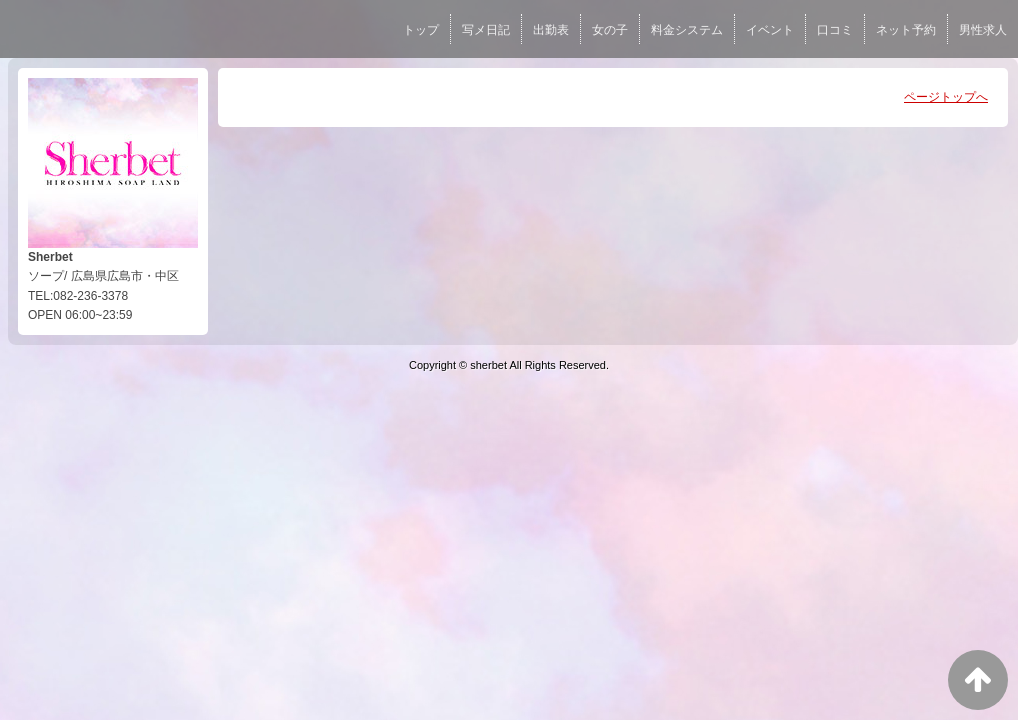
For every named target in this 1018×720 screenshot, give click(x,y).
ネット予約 (906, 30)
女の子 (610, 30)
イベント (770, 30)
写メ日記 (486, 30)
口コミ (835, 30)
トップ (421, 30)
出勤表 (551, 30)
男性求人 (983, 30)
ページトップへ (946, 97)
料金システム (687, 30)
